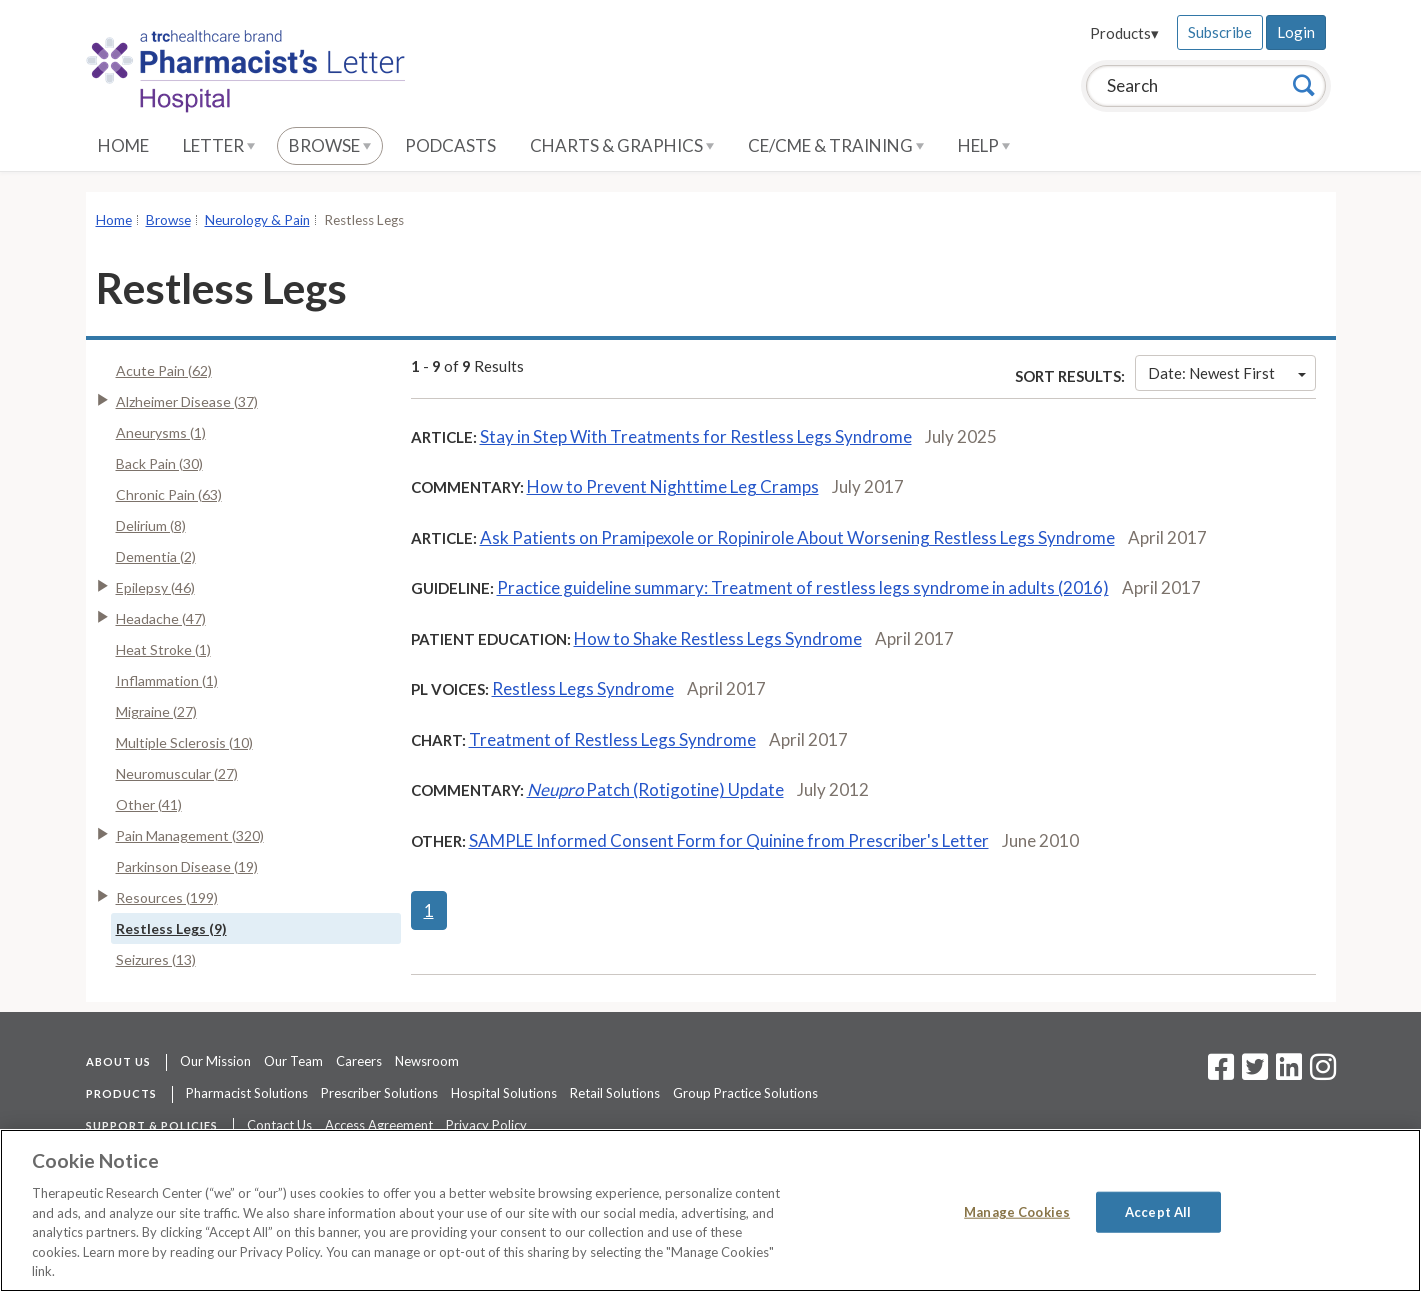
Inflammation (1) (167, 680)
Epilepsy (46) (155, 587)
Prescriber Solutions (379, 1093)
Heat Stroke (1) (163, 649)
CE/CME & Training (836, 145)
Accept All (1158, 1211)
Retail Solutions (615, 1093)
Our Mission (215, 1061)
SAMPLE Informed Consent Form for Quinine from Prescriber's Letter (729, 840)
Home (123, 145)
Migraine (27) (156, 711)
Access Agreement (379, 1125)
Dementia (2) (156, 556)
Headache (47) (161, 618)
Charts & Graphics (622, 145)
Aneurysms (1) (161, 432)
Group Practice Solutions (745, 1093)
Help (984, 145)
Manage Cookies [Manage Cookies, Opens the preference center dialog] (1017, 1211)
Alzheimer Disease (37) (187, 401)
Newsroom (427, 1061)
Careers (359, 1061)
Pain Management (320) (190, 835)
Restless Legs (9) (171, 928)
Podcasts (450, 145)
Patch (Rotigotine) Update (655, 789)
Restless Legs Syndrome (583, 688)
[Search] (1304, 85)
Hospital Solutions (504, 1093)
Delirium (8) (151, 525)
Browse (330, 145)
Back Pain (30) (159, 463)
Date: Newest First (1227, 373)
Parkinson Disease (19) (187, 866)
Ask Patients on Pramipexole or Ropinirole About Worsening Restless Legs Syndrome (797, 537)
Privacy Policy (486, 1125)
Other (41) (149, 804)
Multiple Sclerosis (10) (184, 742)
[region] (710, 1210)
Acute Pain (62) (164, 370)
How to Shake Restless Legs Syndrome (718, 638)
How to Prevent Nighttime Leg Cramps (673, 486)
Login (1296, 32)
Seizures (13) (156, 959)
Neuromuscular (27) (177, 773)
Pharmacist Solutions (247, 1093)
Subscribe (1220, 32)
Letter (219, 145)
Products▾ (1124, 33)
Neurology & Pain (257, 220)
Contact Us (279, 1125)
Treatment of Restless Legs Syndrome (612, 739)
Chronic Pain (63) (169, 494)
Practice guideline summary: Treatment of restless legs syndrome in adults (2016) (803, 587)
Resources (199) (167, 897)
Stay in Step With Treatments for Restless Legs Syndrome (696, 436)
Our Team (293, 1061)
